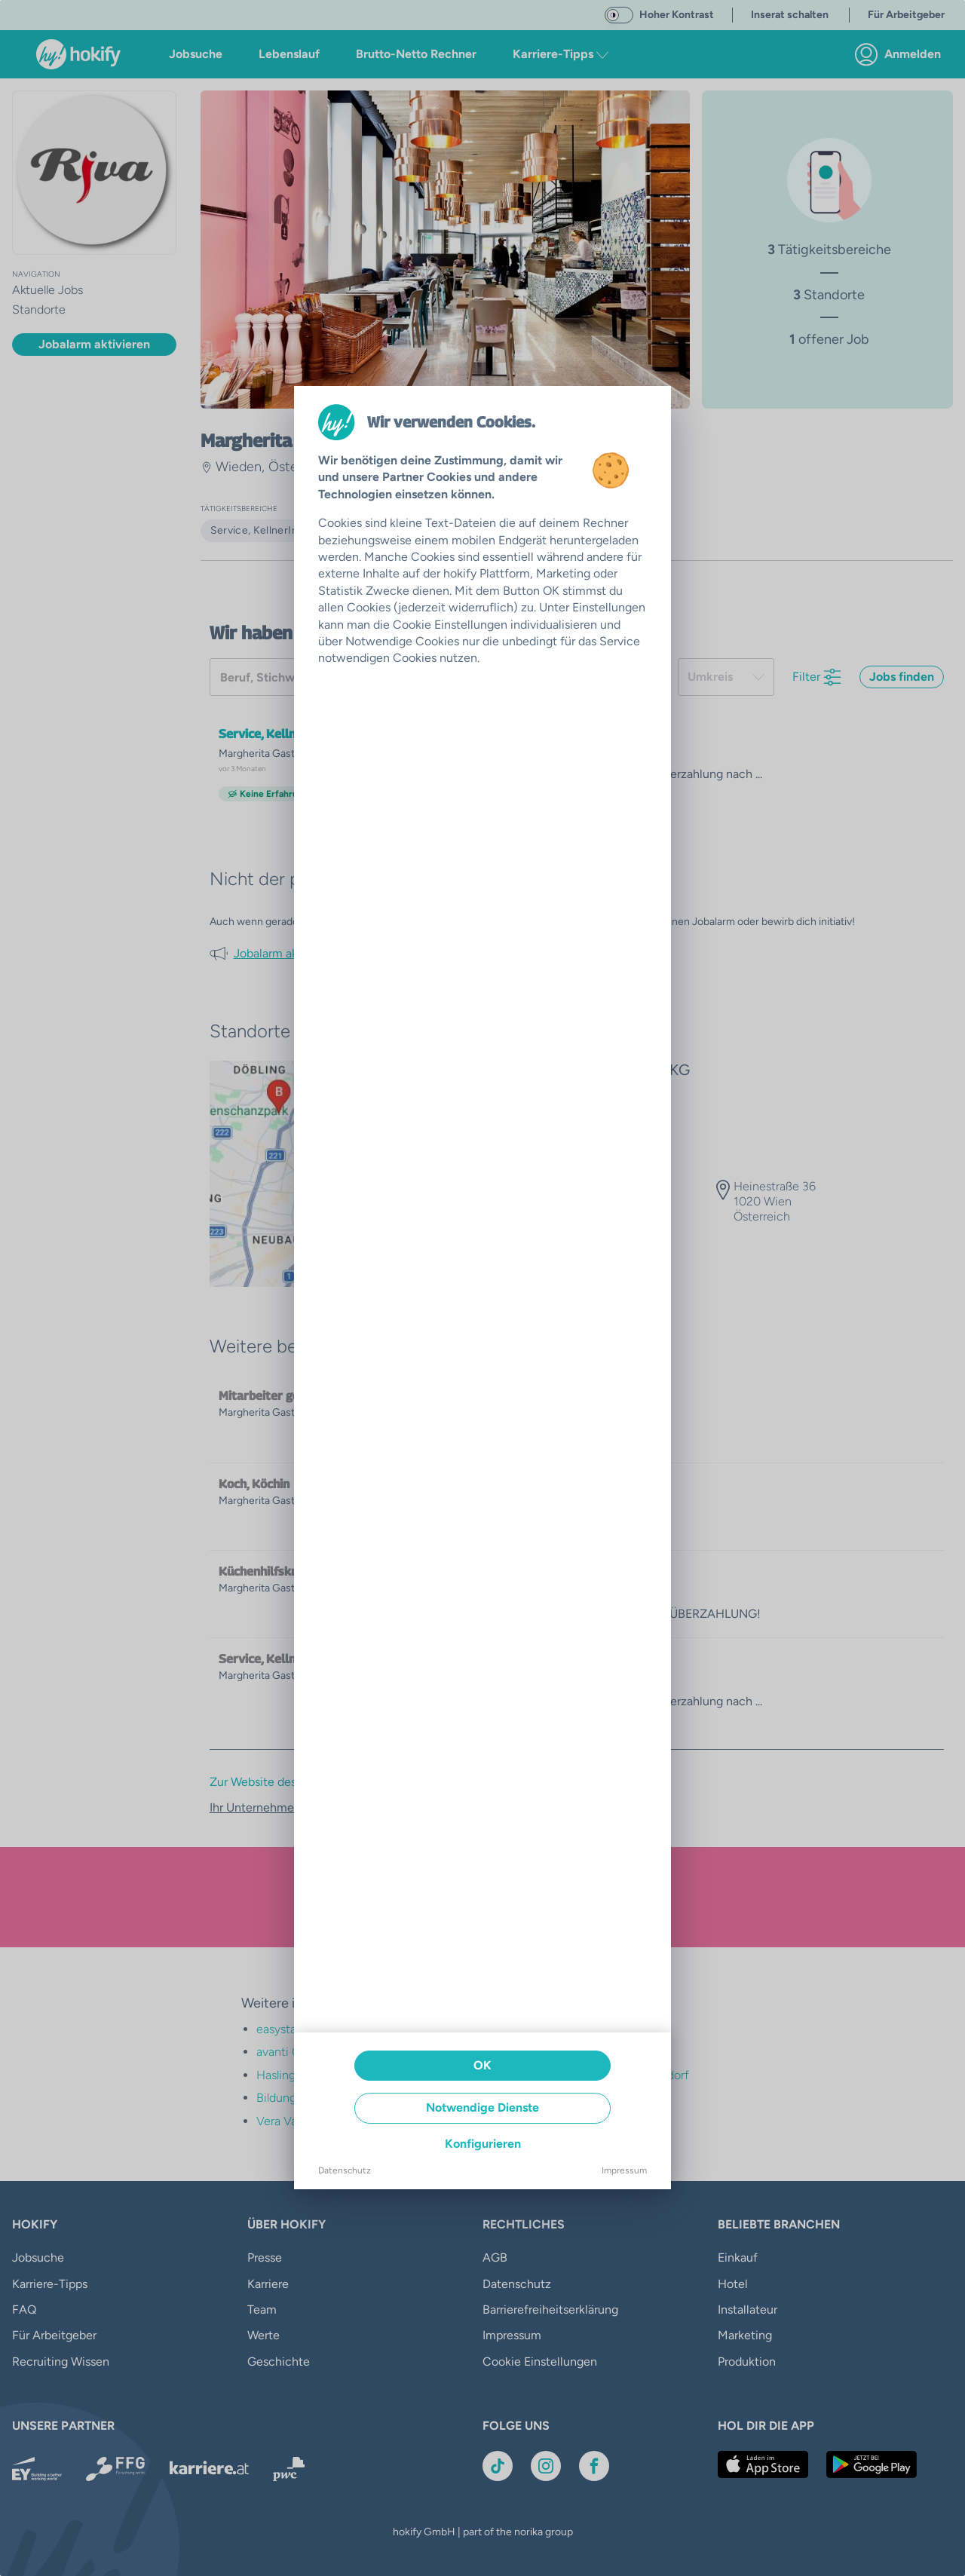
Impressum (624, 2170)
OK (482, 2065)
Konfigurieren (483, 2143)
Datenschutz (344, 2170)
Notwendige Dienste (482, 2107)
